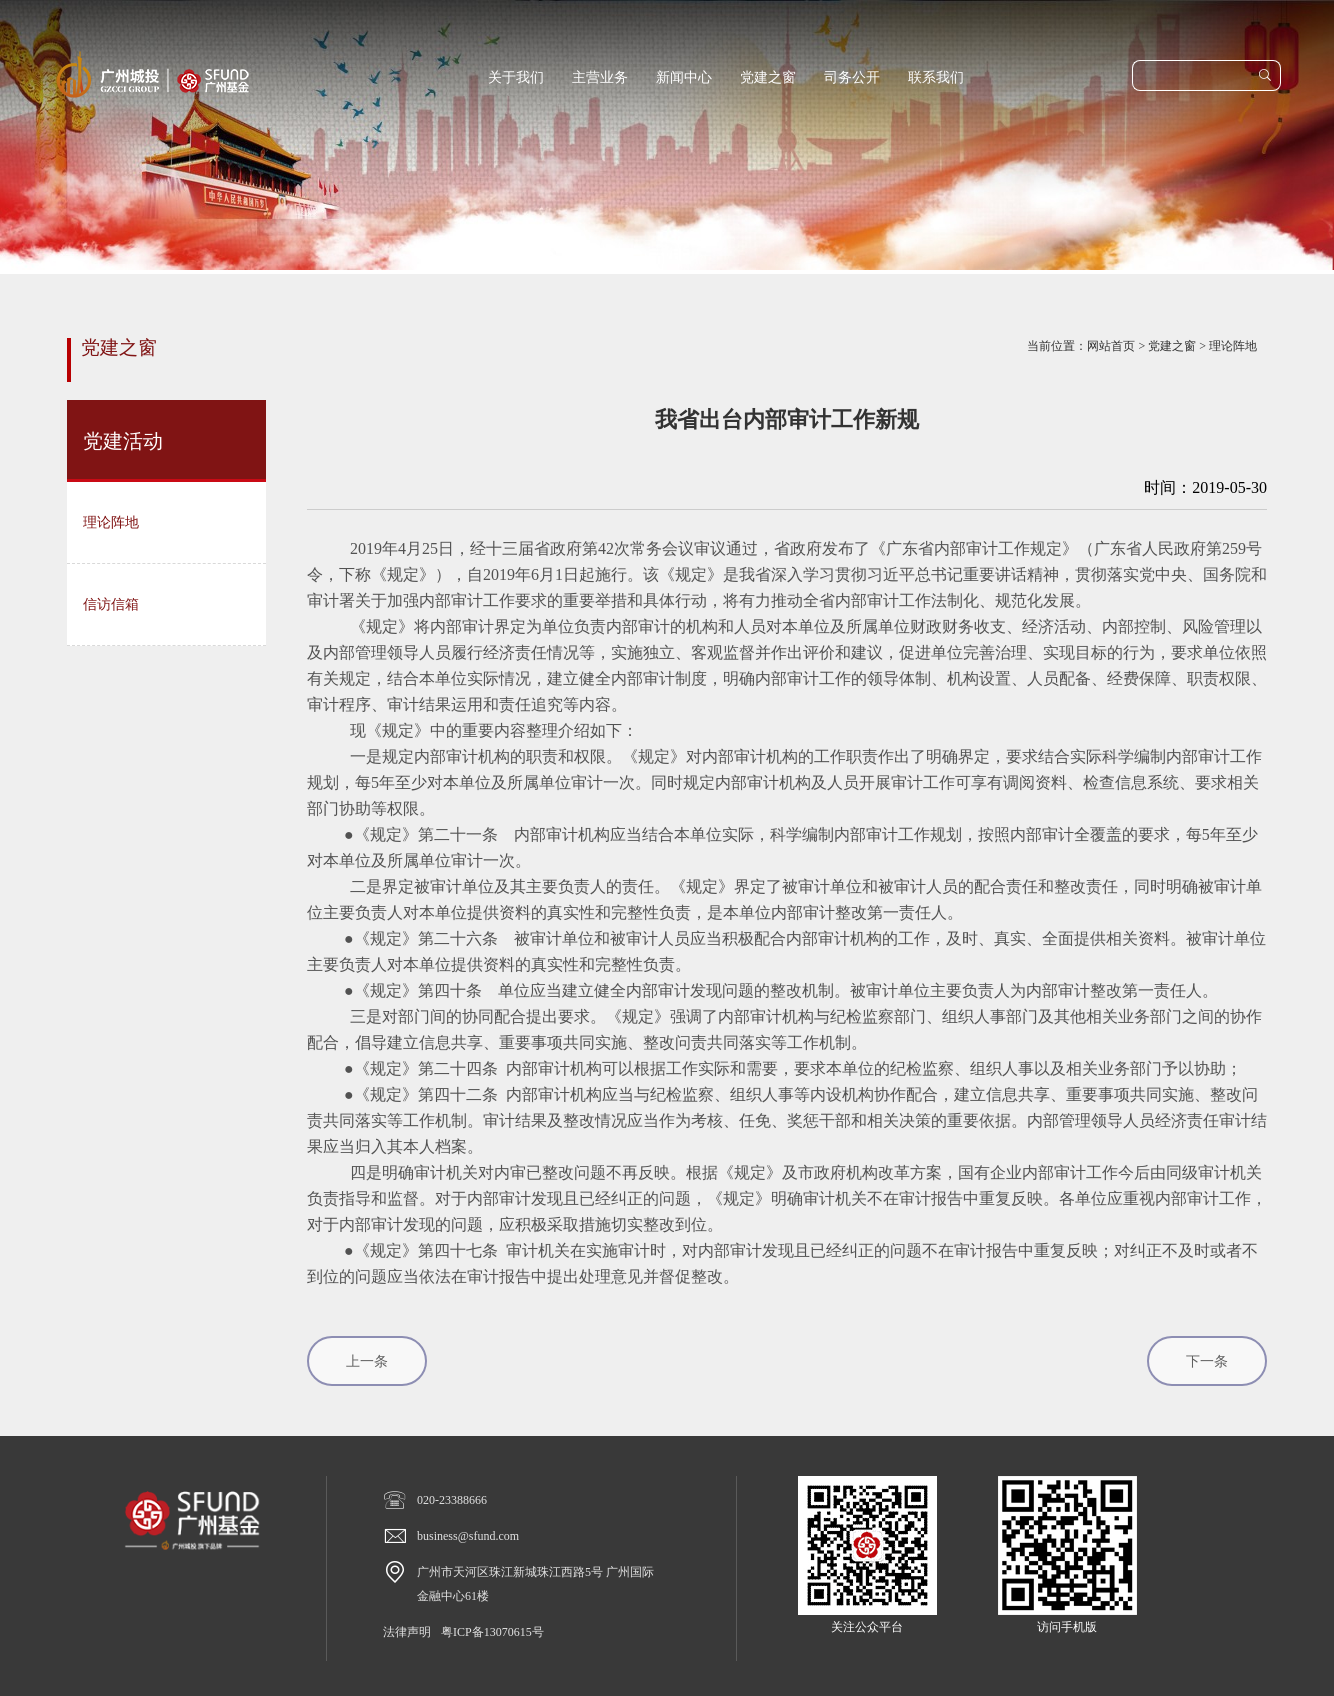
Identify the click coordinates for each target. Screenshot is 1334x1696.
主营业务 (600, 77)
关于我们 (516, 77)
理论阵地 (1233, 346)
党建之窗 (768, 77)
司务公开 (852, 77)
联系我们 (936, 77)
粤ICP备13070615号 (492, 1632)
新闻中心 (684, 77)
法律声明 (407, 1632)
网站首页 (1111, 346)
